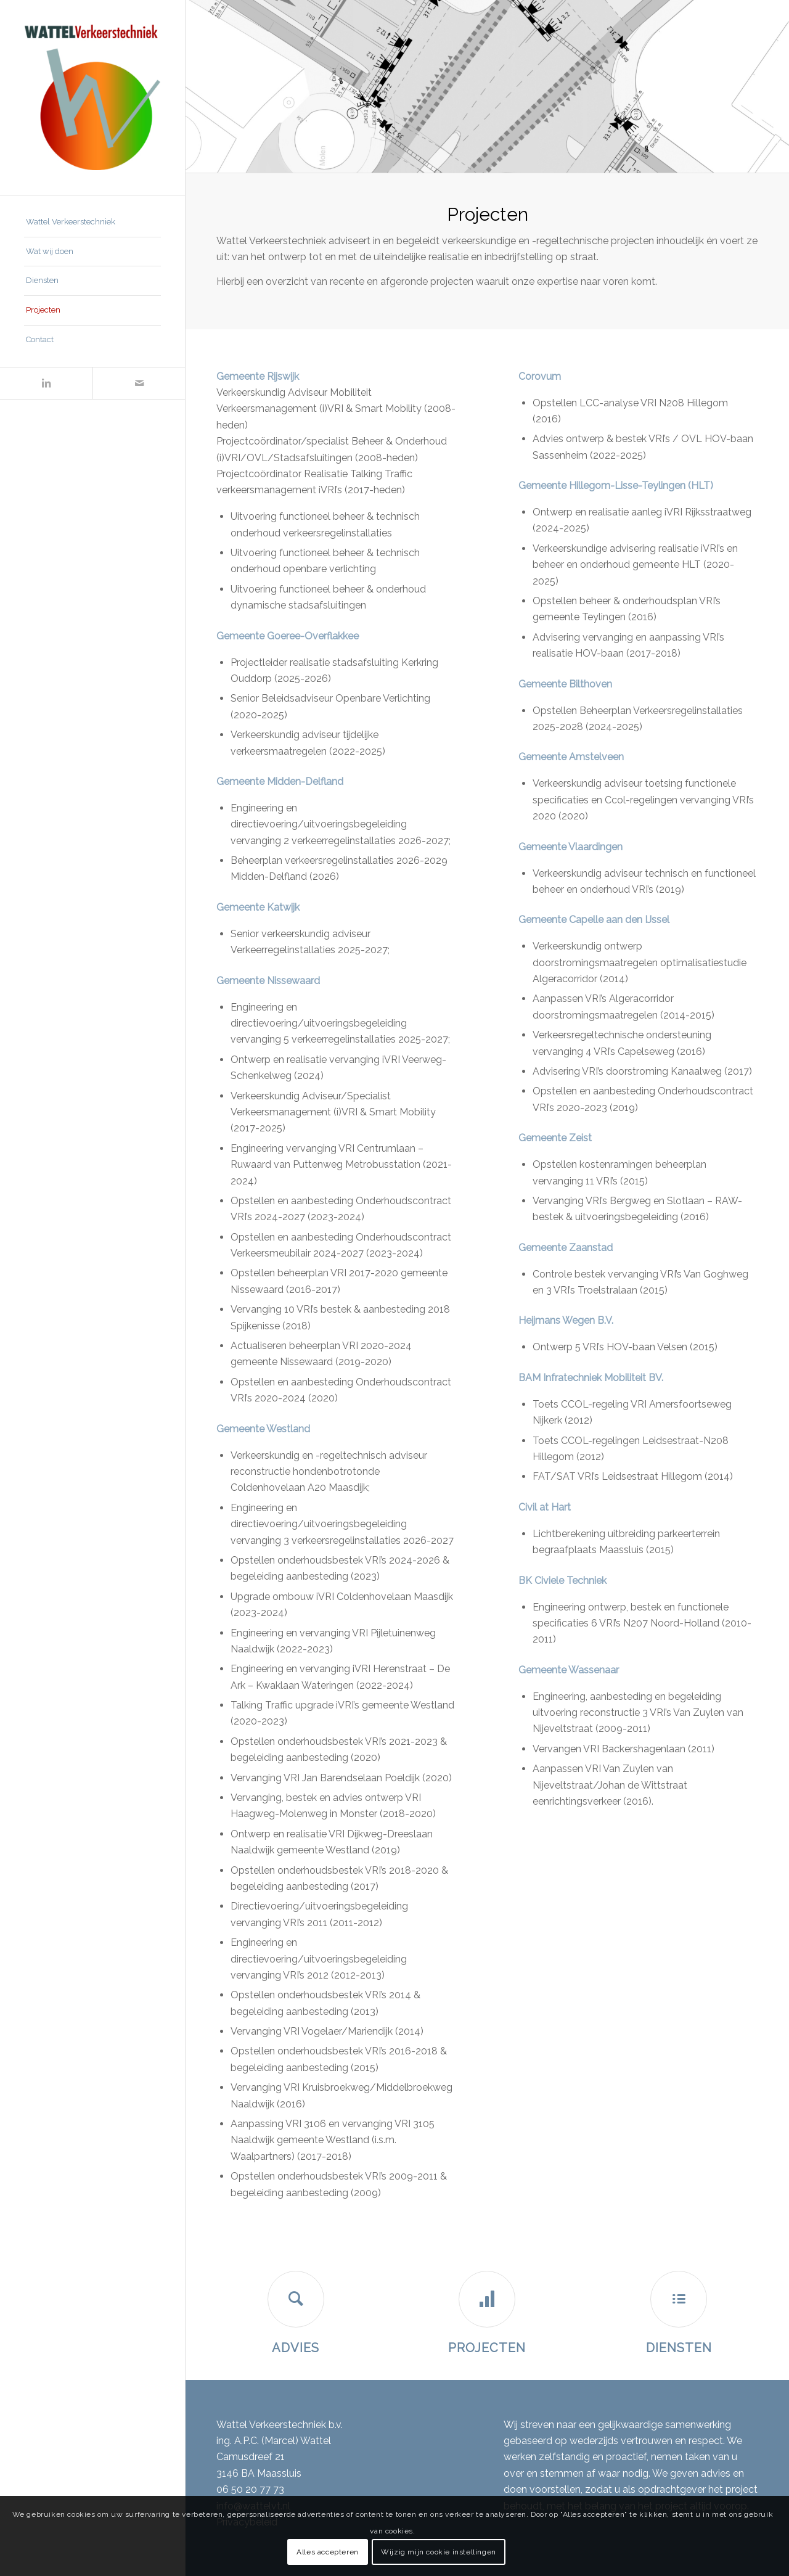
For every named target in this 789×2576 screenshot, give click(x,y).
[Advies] (296, 2299)
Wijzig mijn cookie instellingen (438, 2552)
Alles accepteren (327, 2552)
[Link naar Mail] (138, 383)
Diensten (679, 2347)
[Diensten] (678, 2299)
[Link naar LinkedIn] (46, 383)
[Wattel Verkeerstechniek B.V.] (92, 97)
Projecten (487, 2347)
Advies (295, 2347)
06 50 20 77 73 (250, 2489)
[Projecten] (487, 2299)
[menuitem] (92, 222)
